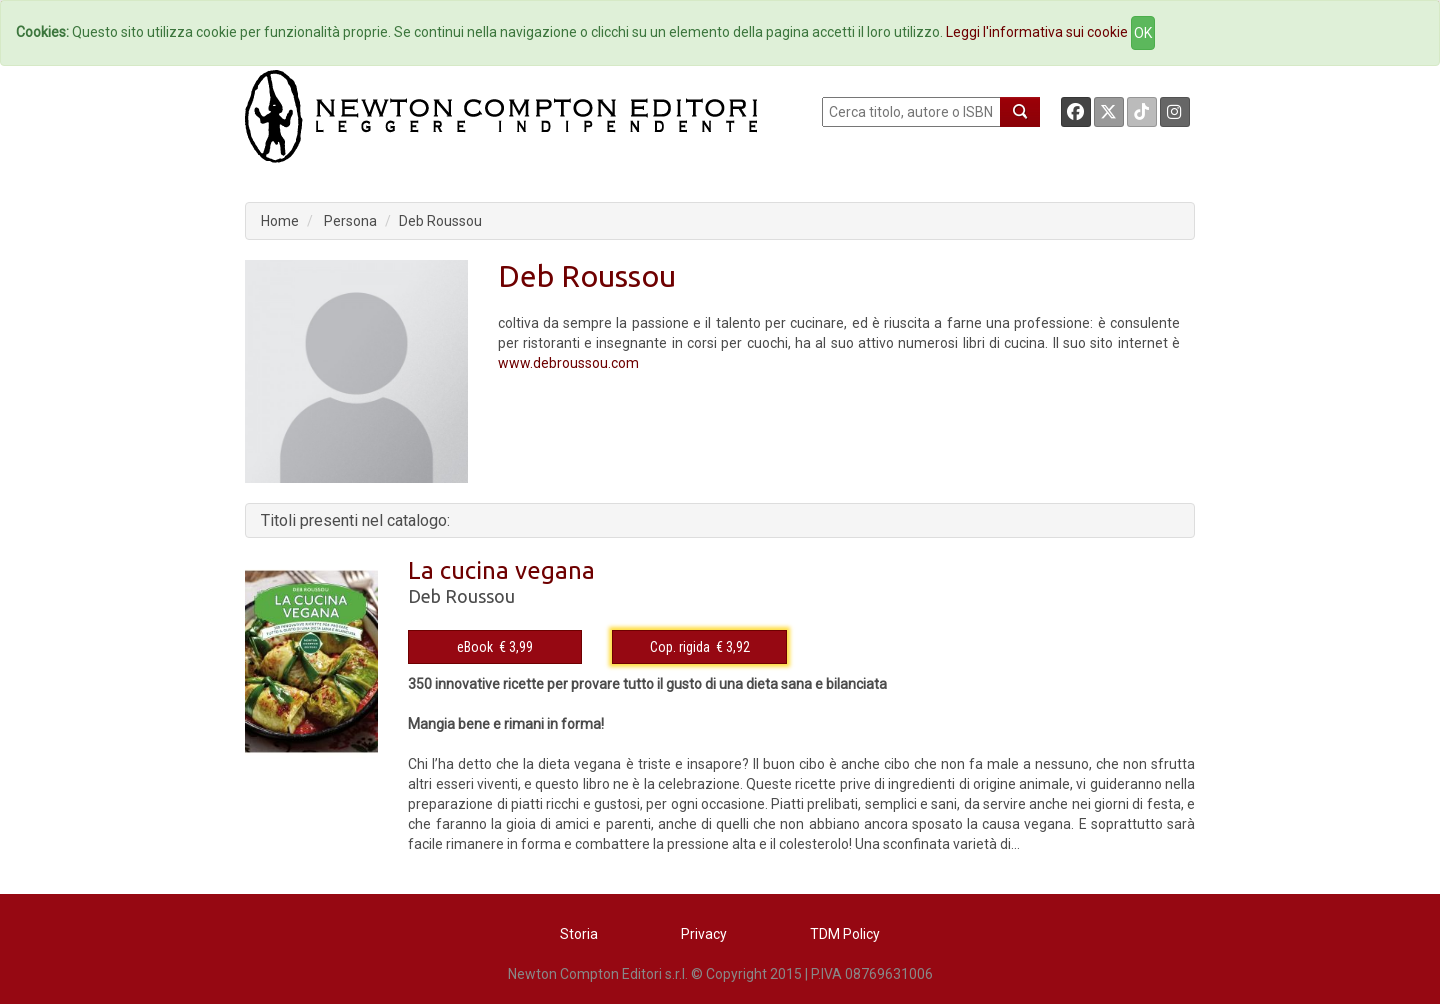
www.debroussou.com (568, 363)
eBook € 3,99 (495, 647)
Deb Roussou (440, 221)
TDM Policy (845, 934)
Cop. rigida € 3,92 (700, 647)
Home (280, 221)
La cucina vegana (501, 570)
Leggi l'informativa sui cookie (1037, 32)
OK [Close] (1143, 33)
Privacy (704, 934)
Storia (579, 934)
